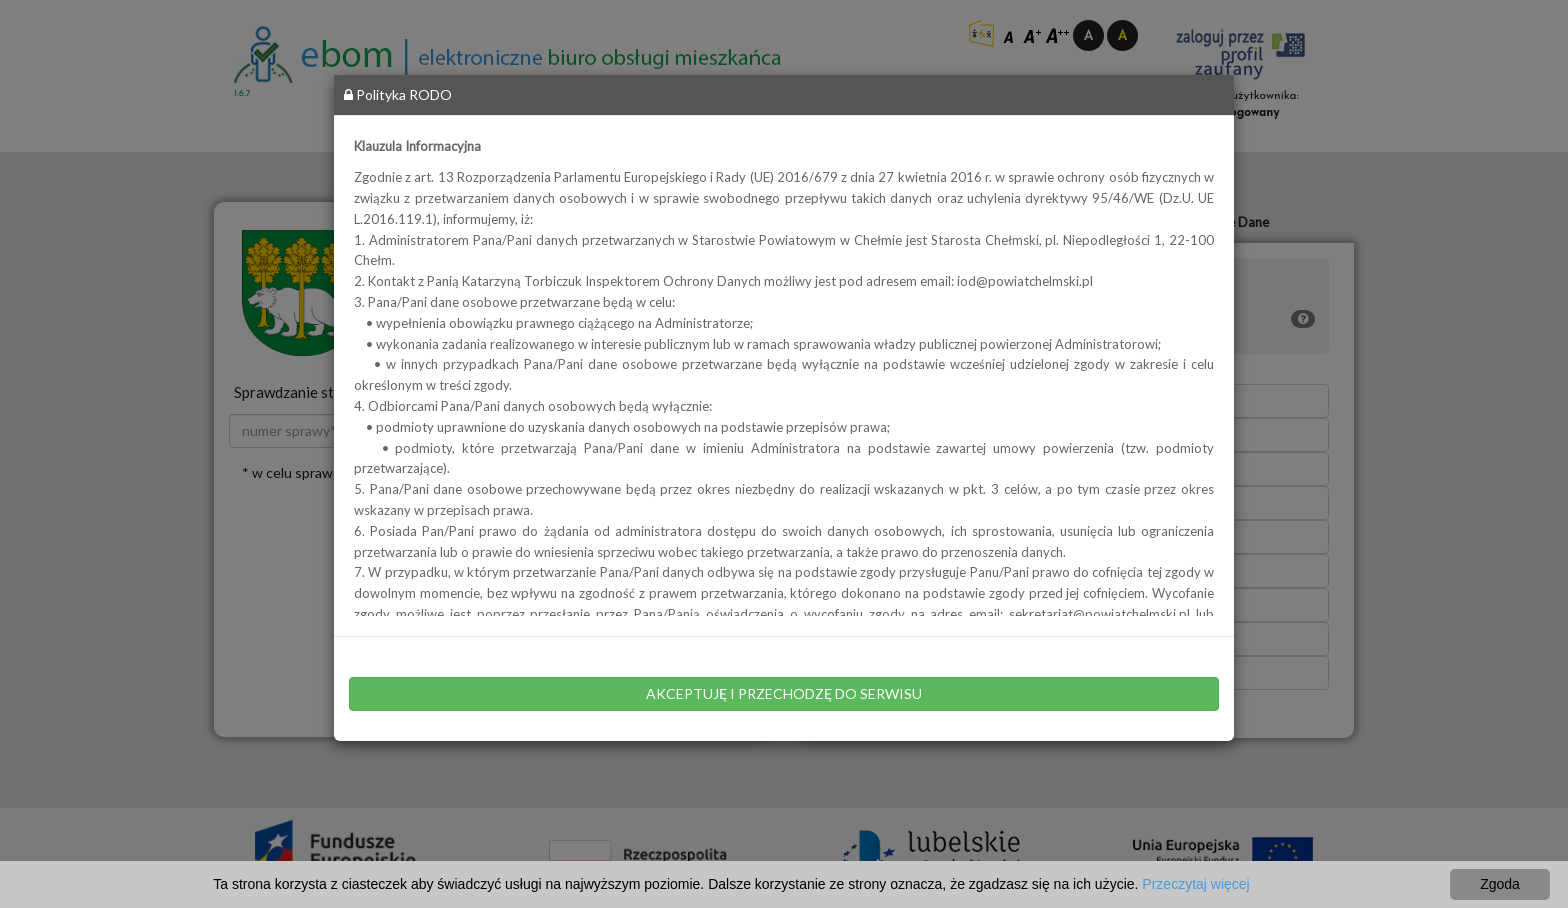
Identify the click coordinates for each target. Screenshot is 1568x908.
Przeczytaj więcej (1195, 884)
